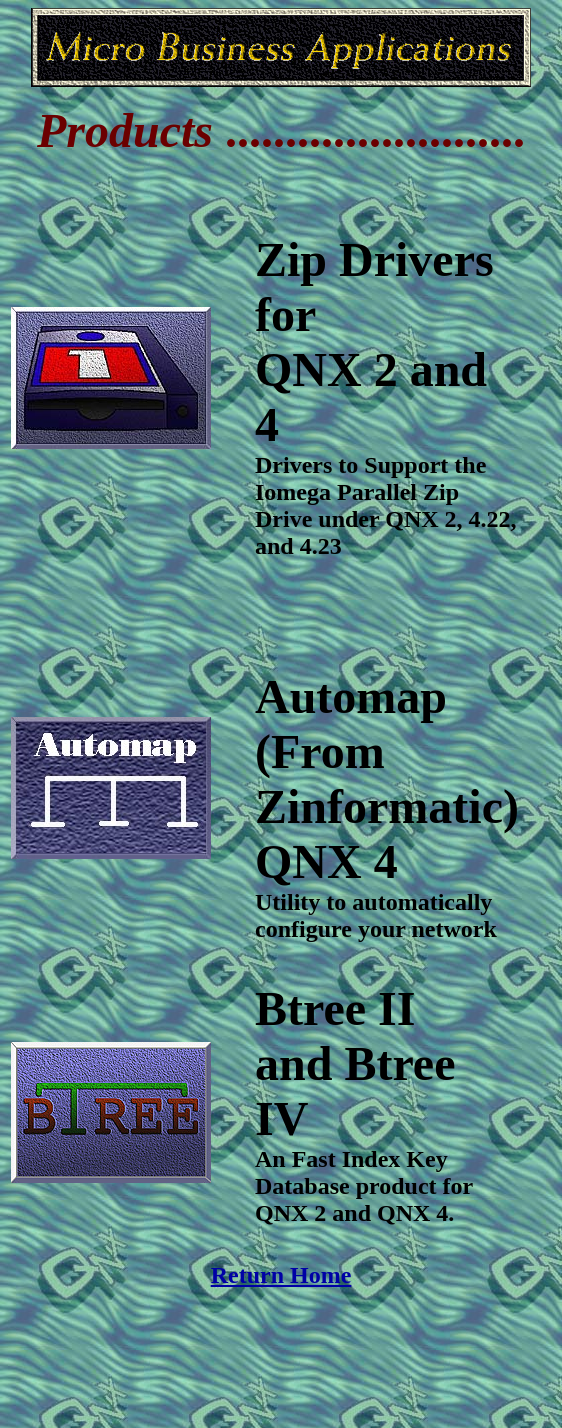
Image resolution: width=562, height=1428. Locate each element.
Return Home (281, 1275)
